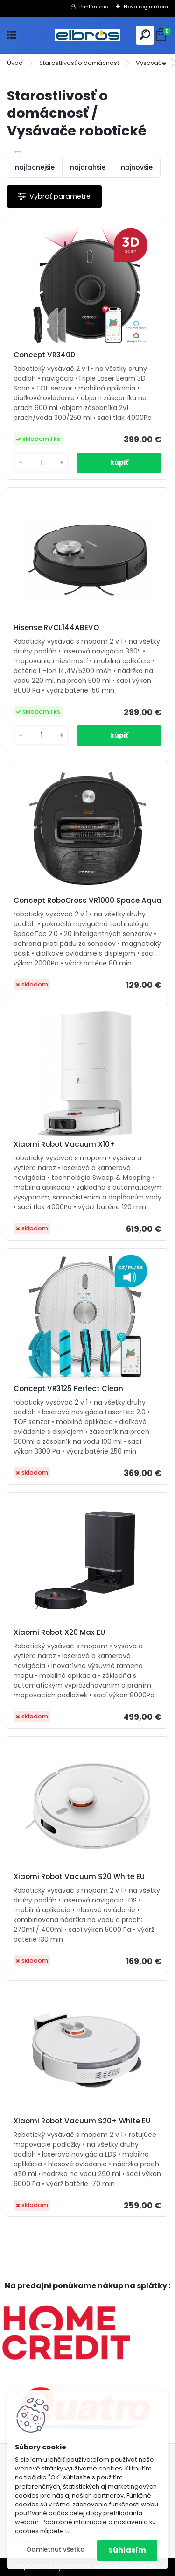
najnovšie (137, 167)
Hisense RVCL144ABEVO (56, 627)
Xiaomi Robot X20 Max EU (59, 1632)
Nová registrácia (146, 6)
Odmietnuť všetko (55, 2549)
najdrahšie (87, 167)
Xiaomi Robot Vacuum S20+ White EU (82, 2121)
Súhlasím (127, 2550)
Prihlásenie (93, 6)
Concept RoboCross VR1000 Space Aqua (87, 900)
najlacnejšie (35, 167)
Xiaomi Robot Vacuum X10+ (64, 1144)
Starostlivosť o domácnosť (79, 62)
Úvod (15, 62)
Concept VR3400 (44, 355)
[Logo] (87, 35)
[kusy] (41, 462)
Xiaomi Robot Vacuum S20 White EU (79, 1876)
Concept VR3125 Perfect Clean (68, 1388)
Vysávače (151, 62)
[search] (145, 35)
